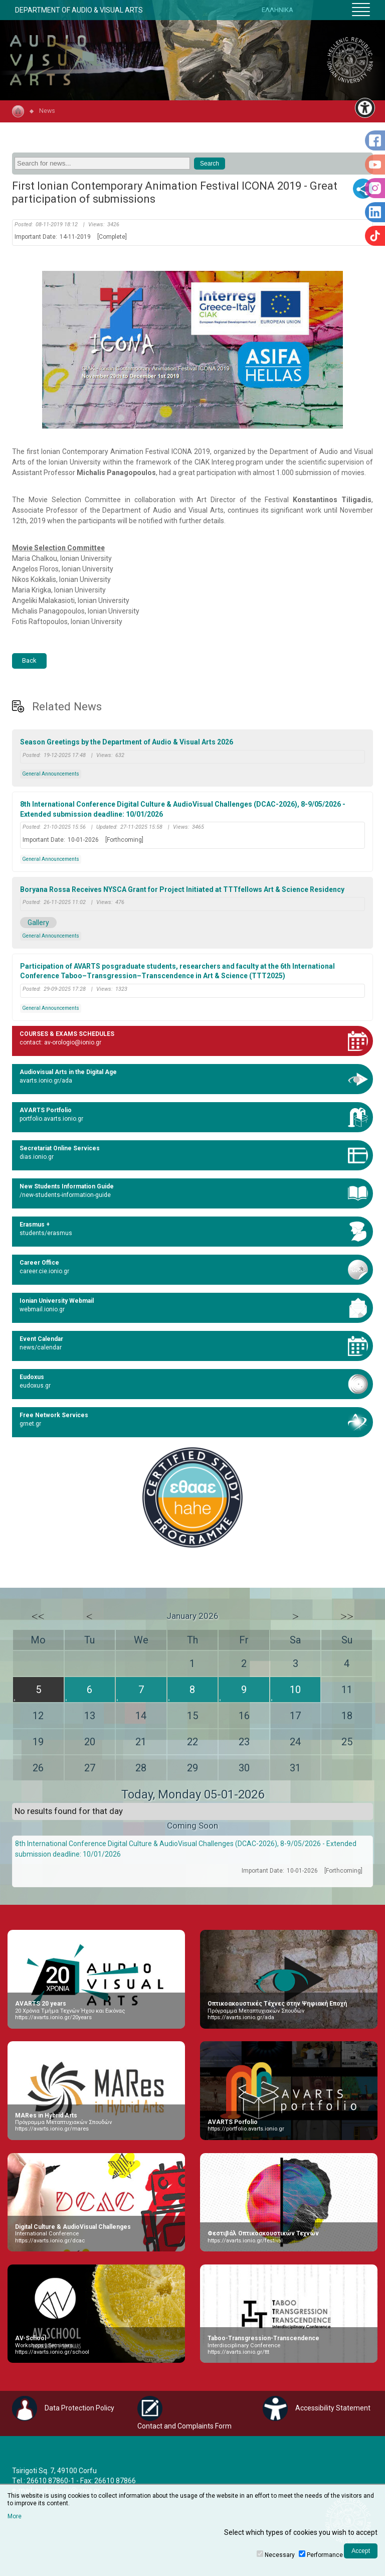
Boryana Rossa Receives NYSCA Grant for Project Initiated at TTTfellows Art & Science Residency (182, 889)
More (15, 2516)
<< (38, 1616)
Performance (325, 2554)
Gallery (38, 923)
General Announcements (50, 774)
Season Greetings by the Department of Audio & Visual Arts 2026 (126, 742)
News (47, 110)
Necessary (280, 2554)
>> (346, 1616)
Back (29, 660)
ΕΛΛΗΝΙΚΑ (277, 10)
